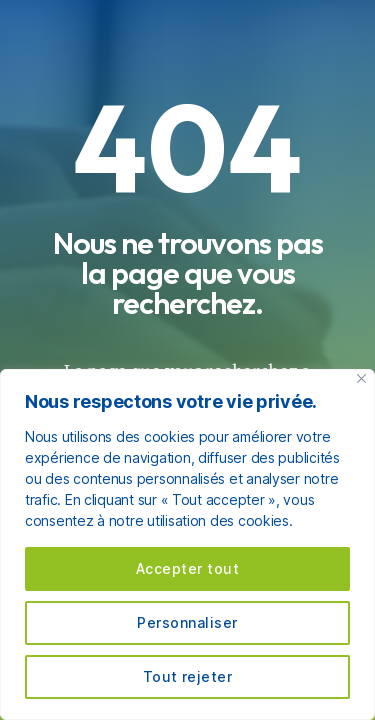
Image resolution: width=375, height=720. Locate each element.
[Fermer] (361, 378)
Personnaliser (187, 622)
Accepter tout (187, 568)
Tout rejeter (188, 676)
